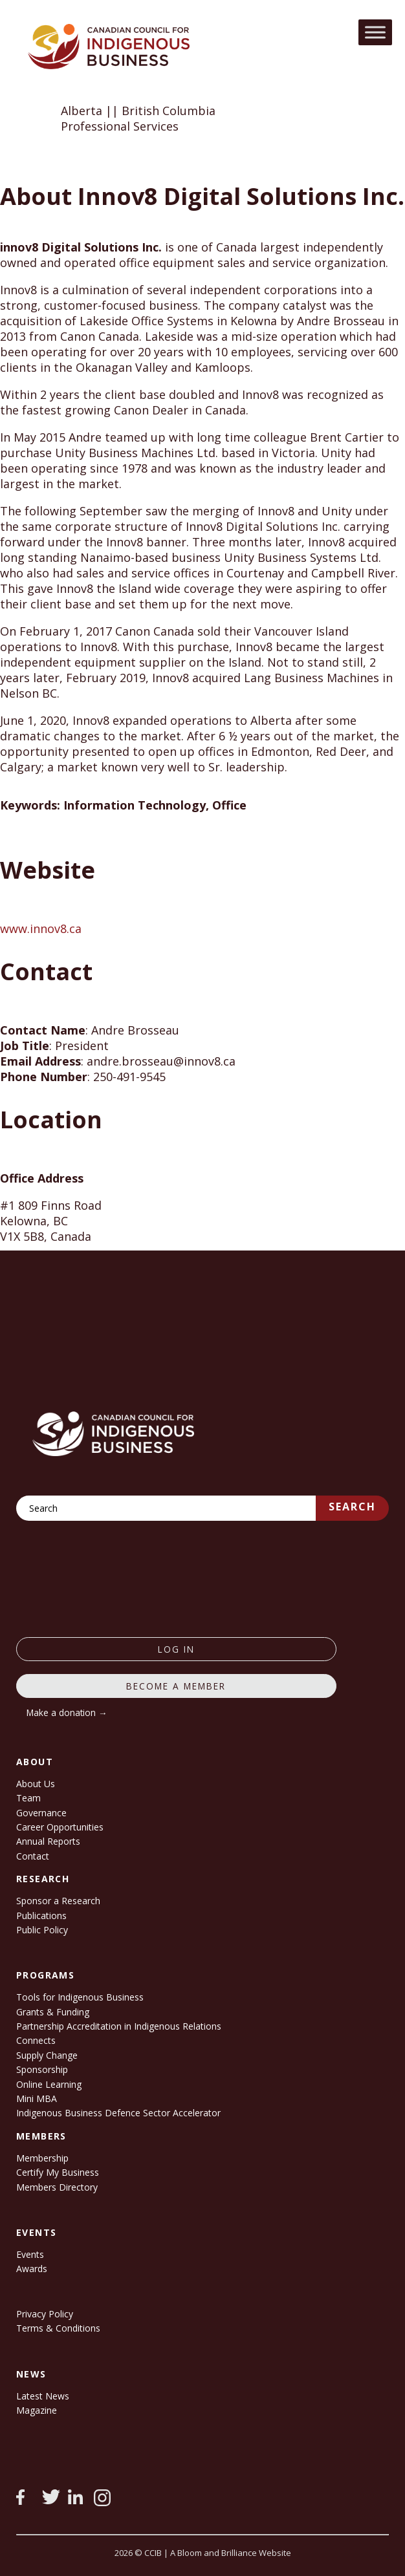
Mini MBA (36, 2098)
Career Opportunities (60, 1827)
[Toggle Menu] (375, 32)
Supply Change (47, 2055)
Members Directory (57, 2187)
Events (30, 2254)
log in (176, 1649)
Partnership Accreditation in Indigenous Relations (118, 2026)
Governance (41, 1813)
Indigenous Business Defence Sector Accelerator (118, 2113)
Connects (36, 2040)
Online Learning (49, 2084)
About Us (35, 1783)
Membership (42, 2158)
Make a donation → (67, 1712)
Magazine (36, 2410)
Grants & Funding (52, 2012)
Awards (31, 2268)
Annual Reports (48, 1841)
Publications (41, 1915)
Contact (32, 1856)
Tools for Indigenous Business (80, 1997)
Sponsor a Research (58, 1900)
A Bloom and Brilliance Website (230, 2553)
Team (28, 1798)
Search (352, 1506)
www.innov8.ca (41, 928)
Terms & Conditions (58, 2328)
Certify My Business (57, 2172)
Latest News (42, 2396)
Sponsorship (42, 2069)
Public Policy (42, 1930)
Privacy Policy (44, 2314)
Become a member (176, 1686)
